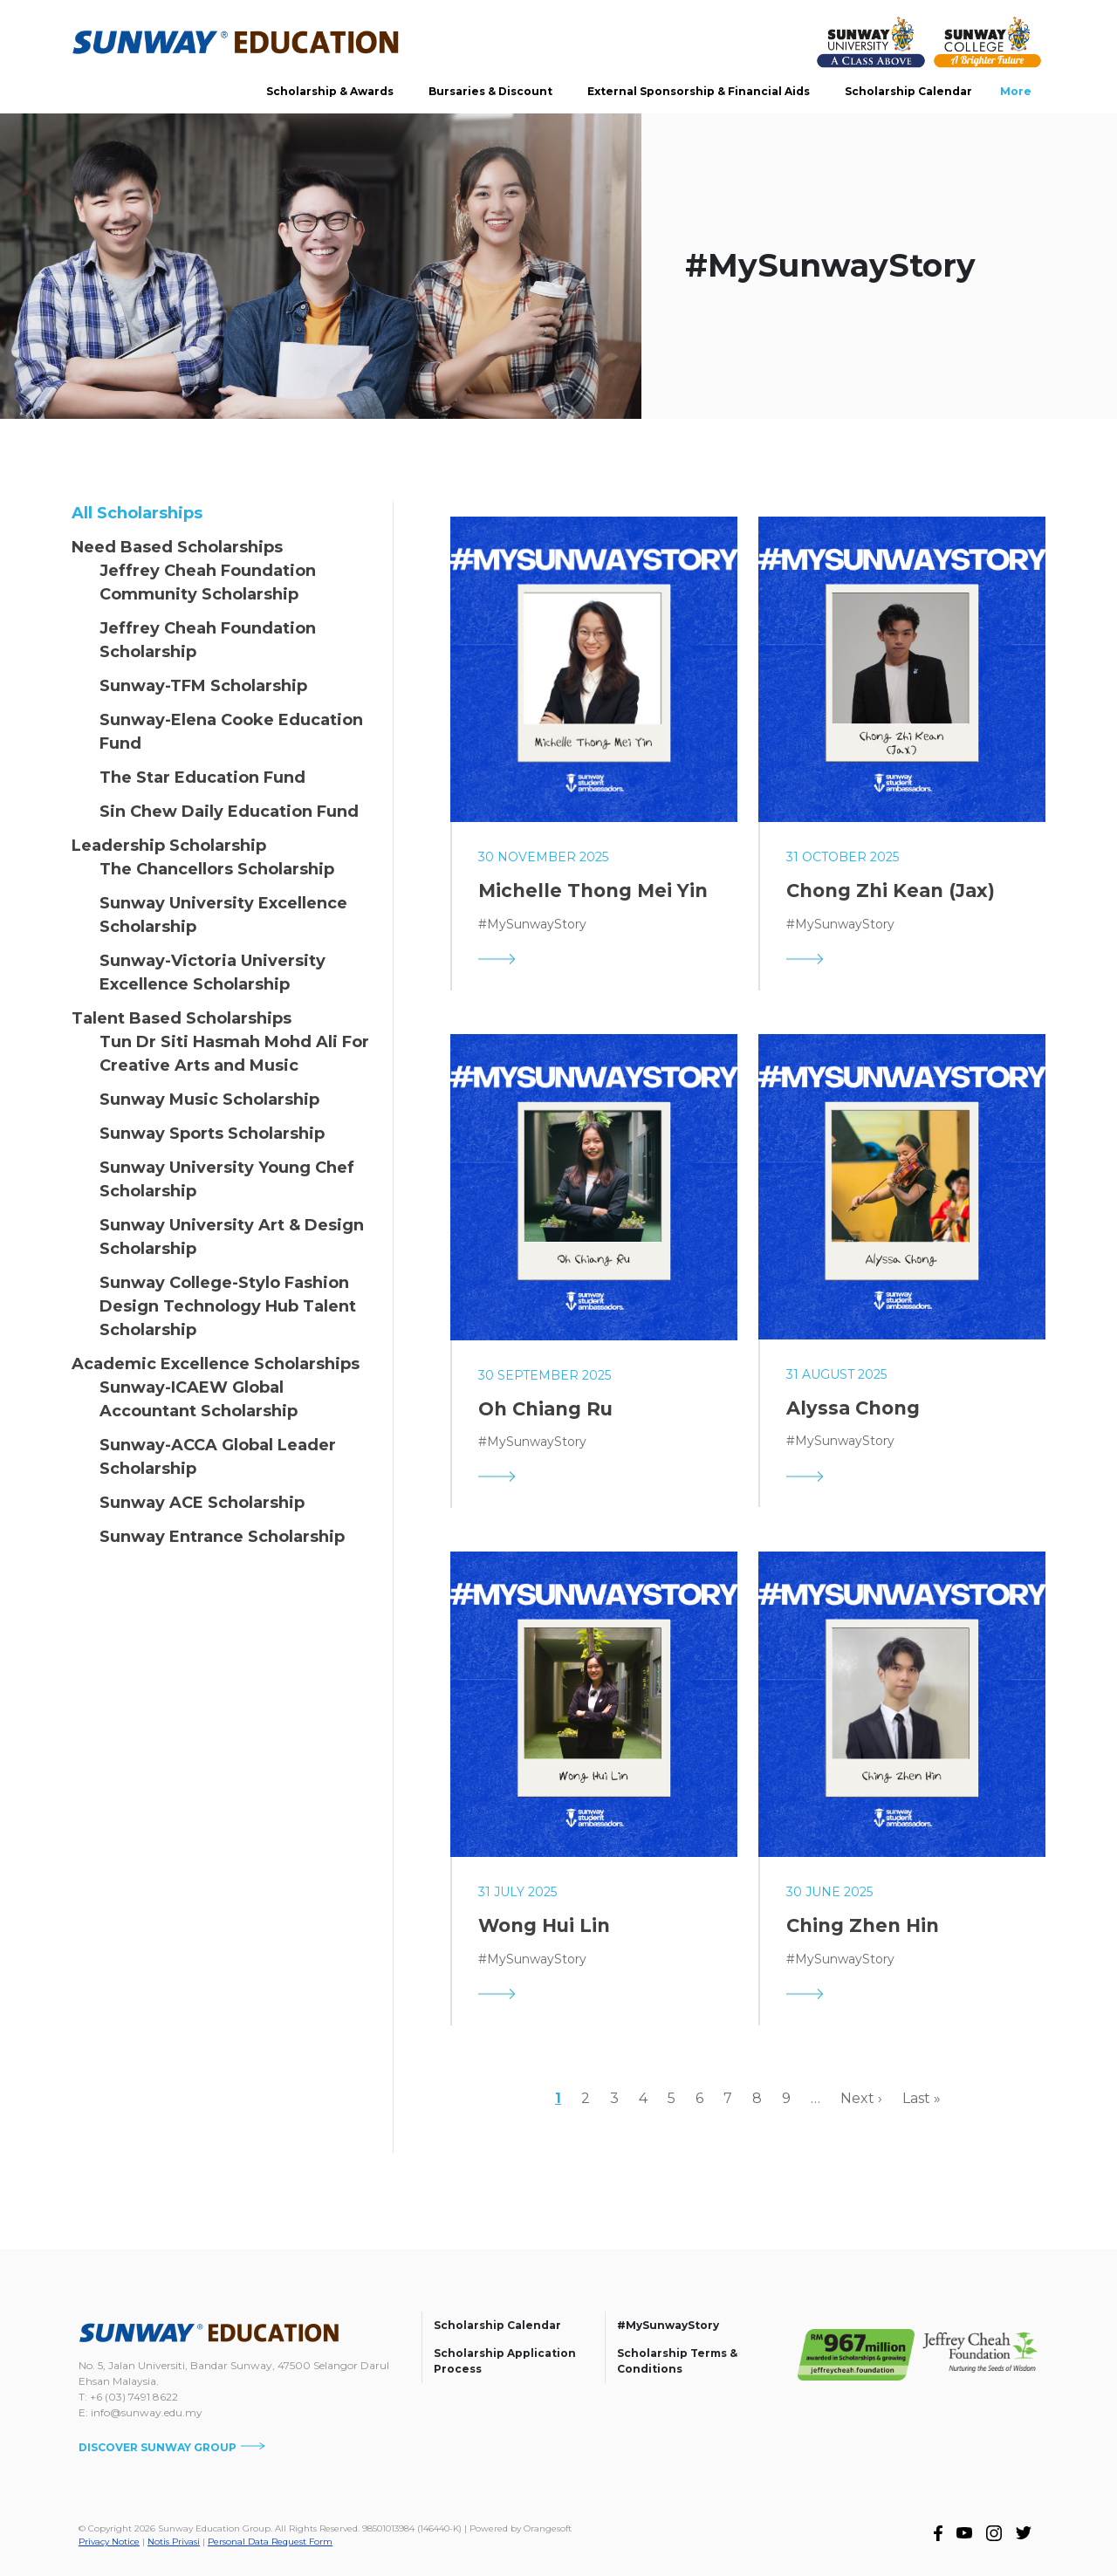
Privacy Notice (109, 2541)
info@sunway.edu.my (146, 2412)
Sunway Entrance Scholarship (222, 1536)
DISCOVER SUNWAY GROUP (172, 2447)
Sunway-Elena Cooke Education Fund (231, 731)
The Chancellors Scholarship (216, 869)
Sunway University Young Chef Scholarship (226, 1179)
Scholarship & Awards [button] (330, 91)
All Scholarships (137, 513)
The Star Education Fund (202, 777)
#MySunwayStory (668, 2325)
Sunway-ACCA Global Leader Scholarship (217, 1456)
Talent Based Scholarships (181, 1018)
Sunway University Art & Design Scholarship (231, 1237)
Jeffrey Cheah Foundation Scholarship (207, 640)
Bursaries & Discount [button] (490, 91)
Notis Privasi (173, 2541)
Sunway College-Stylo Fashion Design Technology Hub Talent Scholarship (227, 1306)
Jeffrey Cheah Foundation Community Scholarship (207, 582)
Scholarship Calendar (908, 91)
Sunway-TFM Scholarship (203, 685)
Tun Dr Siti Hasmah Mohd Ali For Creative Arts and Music (234, 1053)
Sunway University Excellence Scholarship (223, 915)
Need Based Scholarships (177, 547)
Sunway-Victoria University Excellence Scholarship (212, 972)
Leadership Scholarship (169, 845)
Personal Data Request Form (270, 2541)
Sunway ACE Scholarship (202, 1502)
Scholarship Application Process (505, 2360)
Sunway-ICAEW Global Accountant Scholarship (198, 1399)
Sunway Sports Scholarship (212, 1133)
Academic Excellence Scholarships (216, 1364)
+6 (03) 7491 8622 (134, 2396)
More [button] (1015, 91)
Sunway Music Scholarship (209, 1099)
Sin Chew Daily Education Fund (229, 811)
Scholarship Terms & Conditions (677, 2360)
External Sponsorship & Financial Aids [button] (698, 91)
